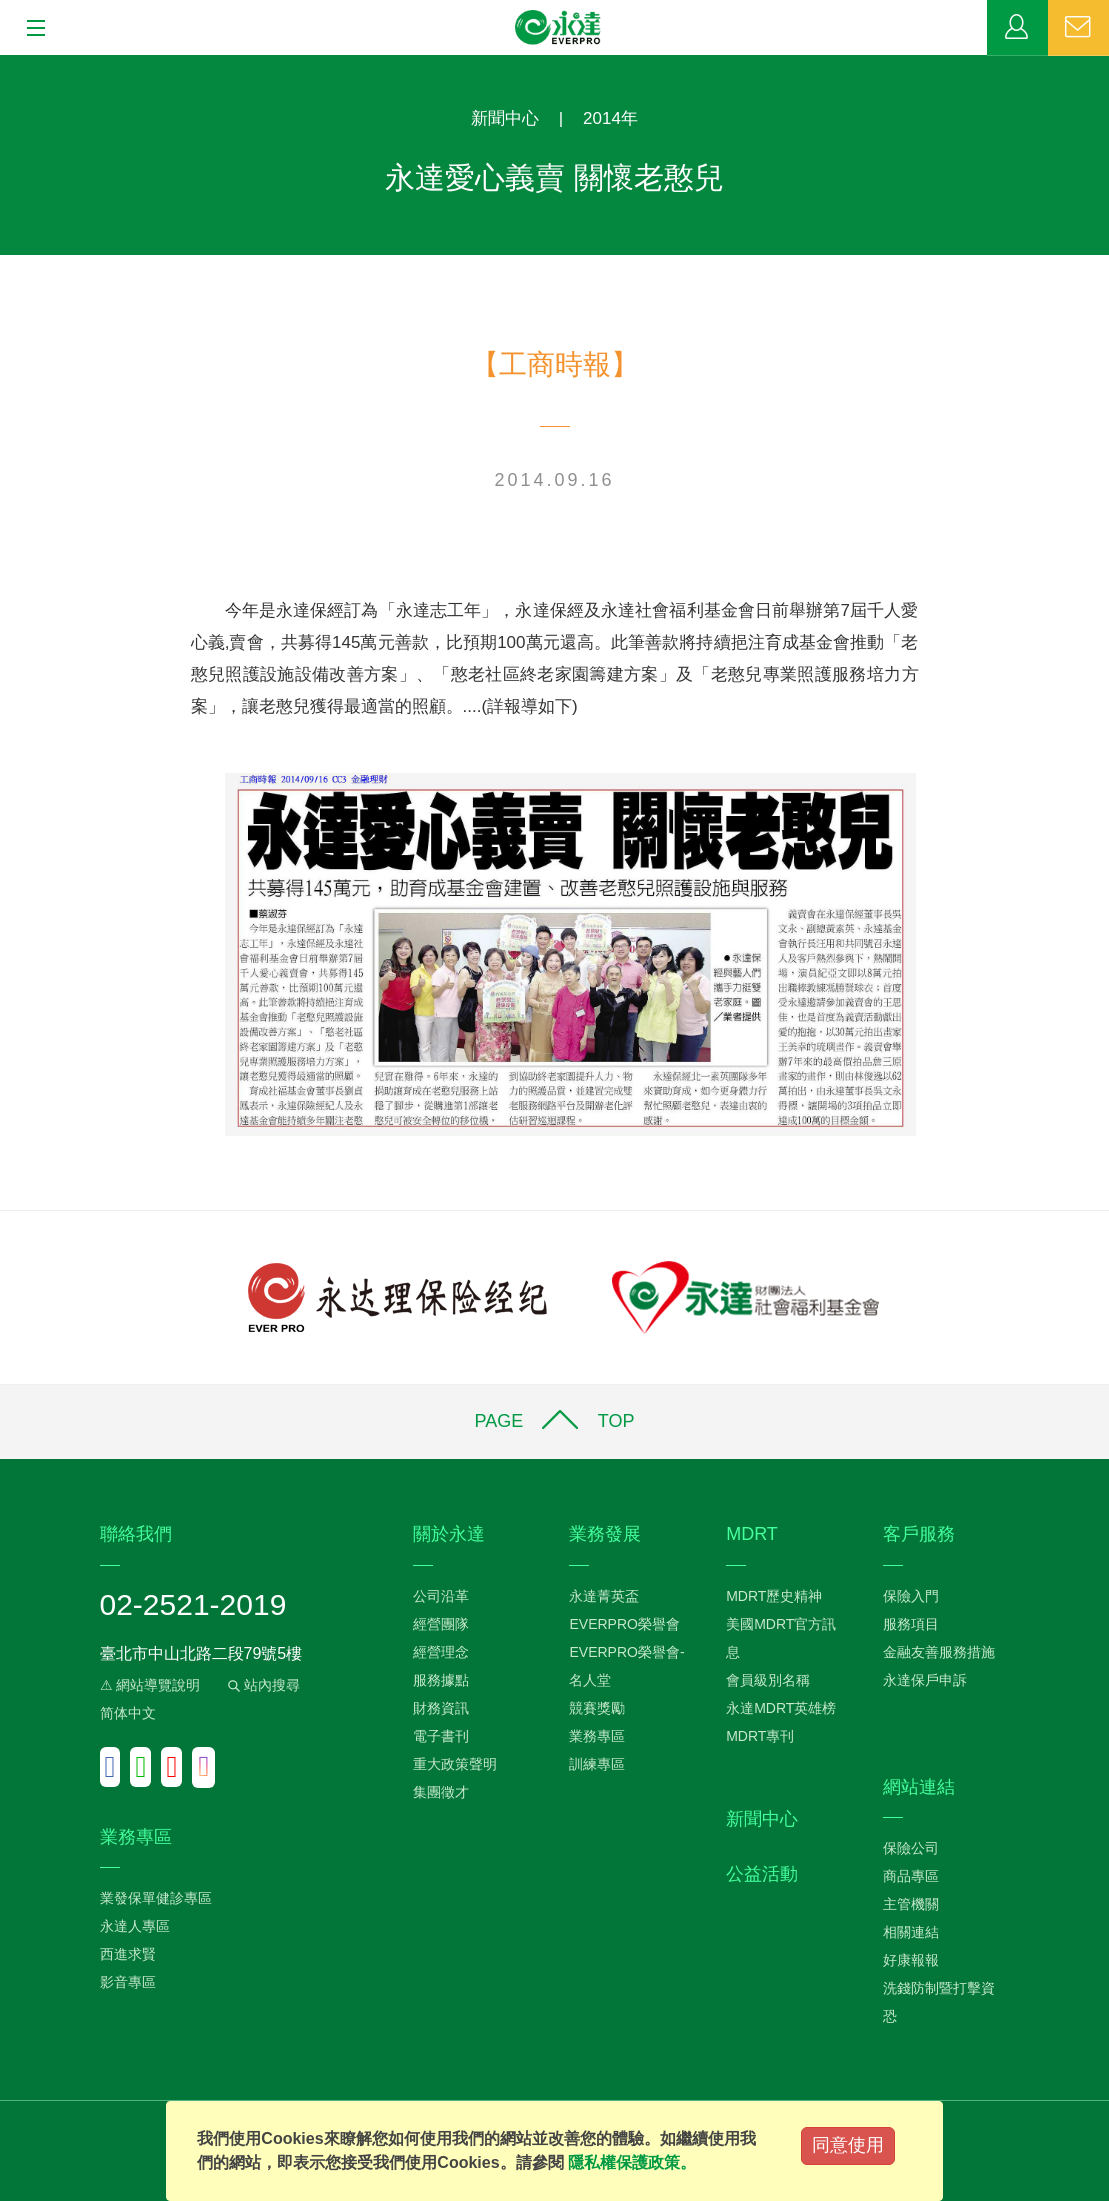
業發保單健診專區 (156, 1898)
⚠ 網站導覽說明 (150, 1685)
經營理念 (441, 1652)
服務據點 (441, 1680)
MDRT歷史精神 (774, 1596)
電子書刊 (441, 1736)
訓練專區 (597, 1764)
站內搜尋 (262, 1685)
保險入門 (911, 1596)
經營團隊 (441, 1624)
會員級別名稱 (768, 1680)
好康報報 (911, 1960)
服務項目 (911, 1624)
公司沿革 (441, 1596)
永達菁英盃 (604, 1596)
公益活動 (762, 1874)
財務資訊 (441, 1708)
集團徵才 (441, 1792)
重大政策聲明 (455, 1764)
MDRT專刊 (760, 1736)
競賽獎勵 (597, 1708)
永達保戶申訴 (925, 1680)
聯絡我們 (1078, 28)
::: (6, 65)
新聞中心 (505, 118)
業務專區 (1017, 28)
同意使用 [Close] (848, 2145)
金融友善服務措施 (939, 1652)
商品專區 (911, 1876)
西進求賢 (128, 1954)
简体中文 (128, 1713)
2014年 (610, 118)
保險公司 (911, 1848)
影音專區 (128, 1982)
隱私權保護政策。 (632, 2162)
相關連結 (911, 1932)
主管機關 (911, 1904)
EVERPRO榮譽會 (624, 1624)
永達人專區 (135, 1926)
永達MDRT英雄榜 (781, 1708)
